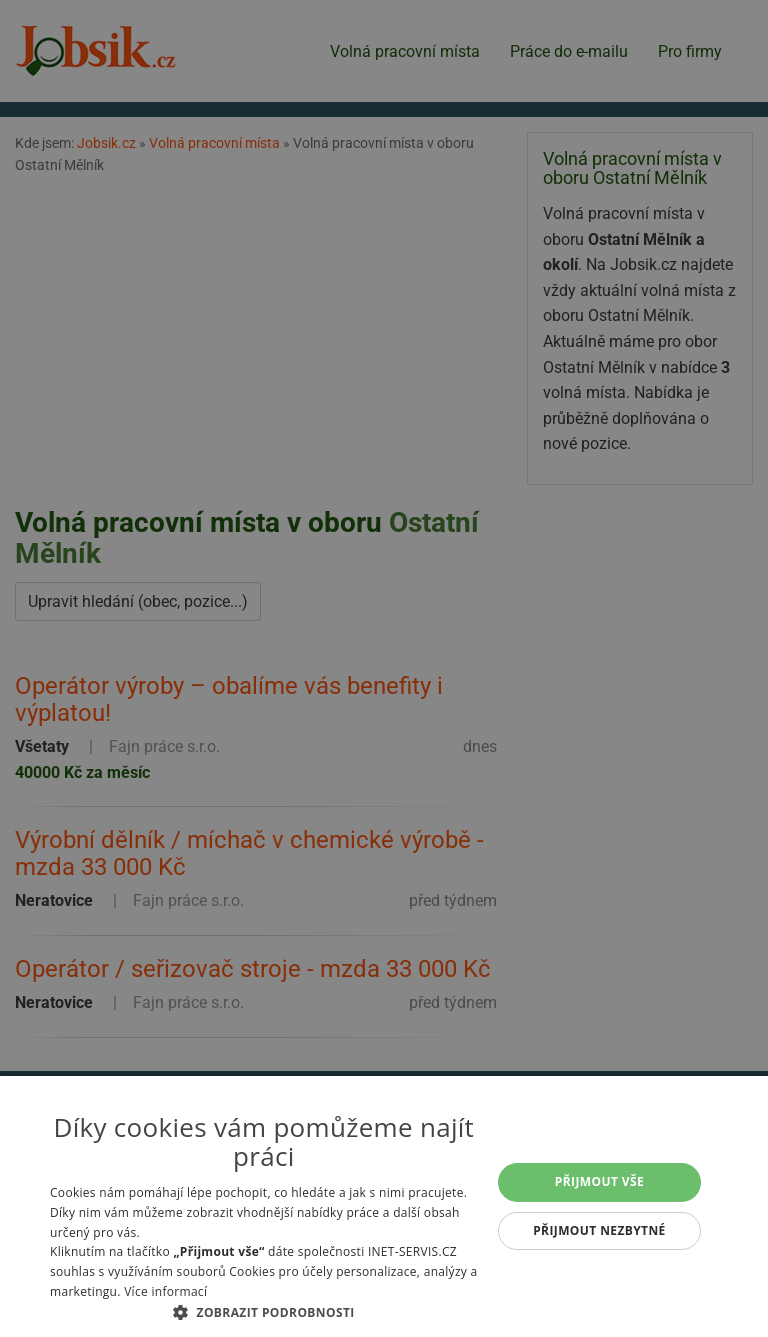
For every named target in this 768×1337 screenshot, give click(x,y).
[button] (264, 1312)
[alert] (384, 668)
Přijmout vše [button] (599, 1181)
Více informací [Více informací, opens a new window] (165, 1291)
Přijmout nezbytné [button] (599, 1230)
